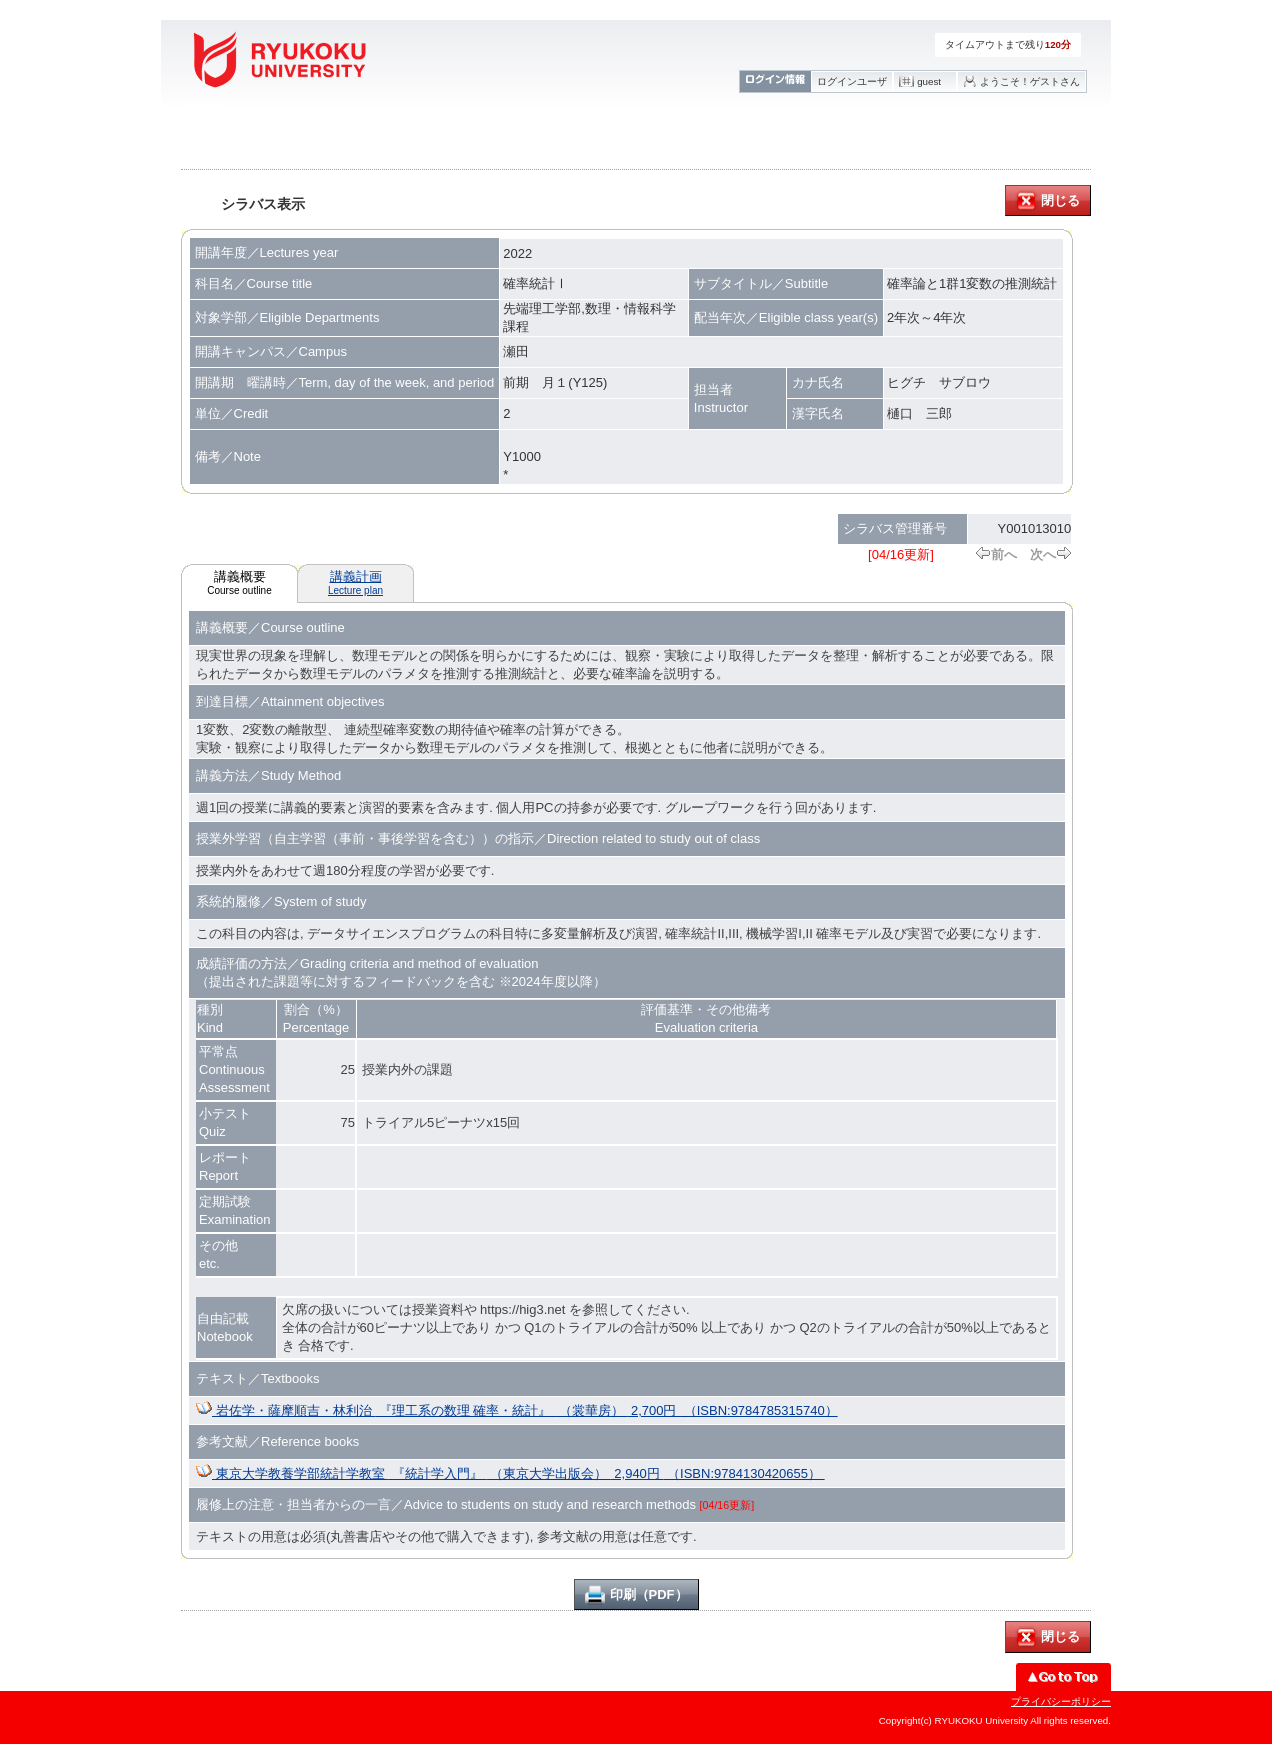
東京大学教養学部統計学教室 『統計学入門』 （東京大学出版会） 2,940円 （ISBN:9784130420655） (510, 1473)
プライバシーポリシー (1061, 1701)
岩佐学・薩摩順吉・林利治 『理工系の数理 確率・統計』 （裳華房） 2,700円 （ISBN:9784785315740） (517, 1410)
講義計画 (355, 582)
